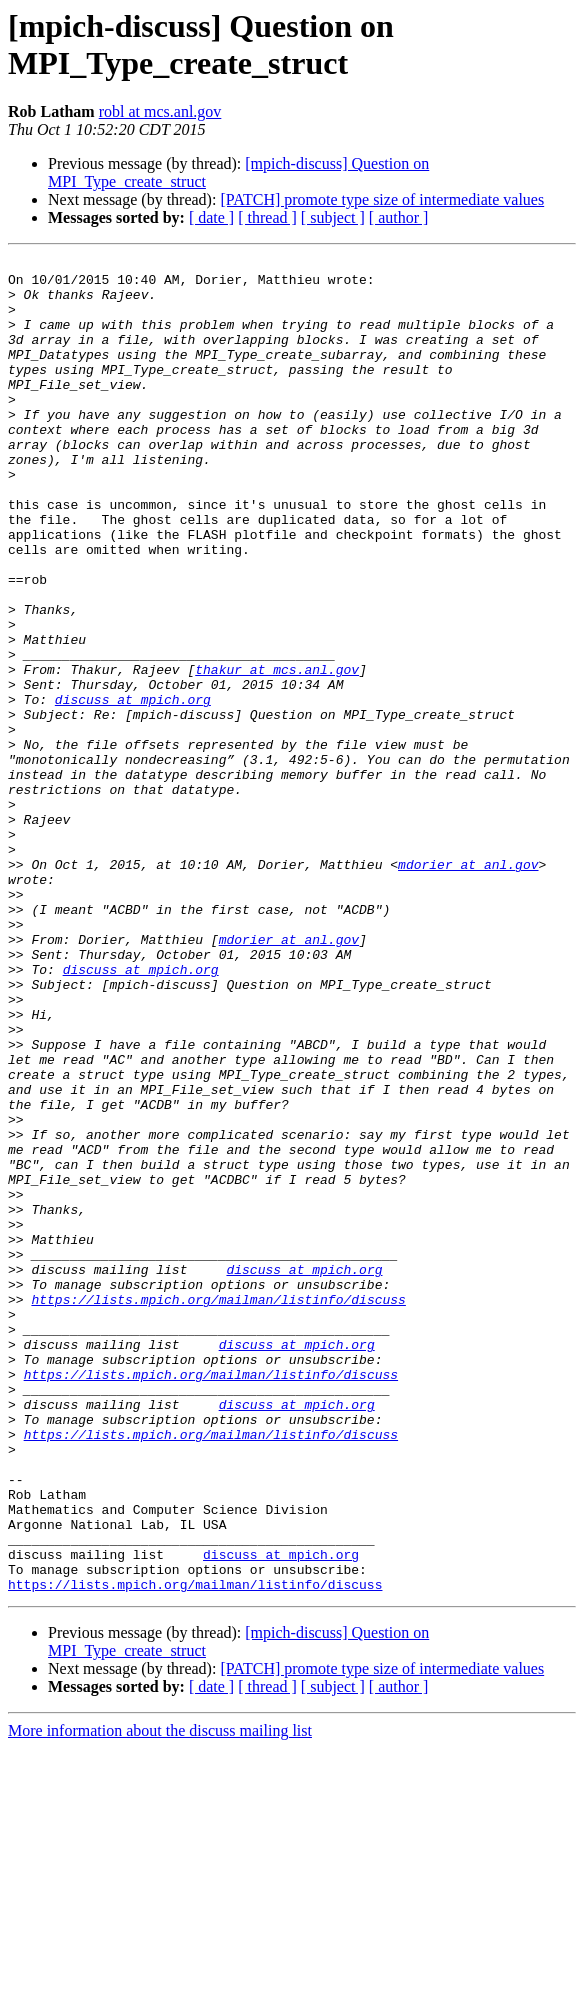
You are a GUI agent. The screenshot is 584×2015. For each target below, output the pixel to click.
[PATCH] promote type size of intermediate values (382, 199)
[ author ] (399, 217)
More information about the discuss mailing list (160, 1997)
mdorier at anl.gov (468, 987)
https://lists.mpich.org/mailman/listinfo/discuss (218, 1509)
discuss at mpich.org (133, 789)
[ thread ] (267, 217)
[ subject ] (333, 217)
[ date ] (211, 217)
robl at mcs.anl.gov (160, 111)
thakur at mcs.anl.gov (277, 753)
